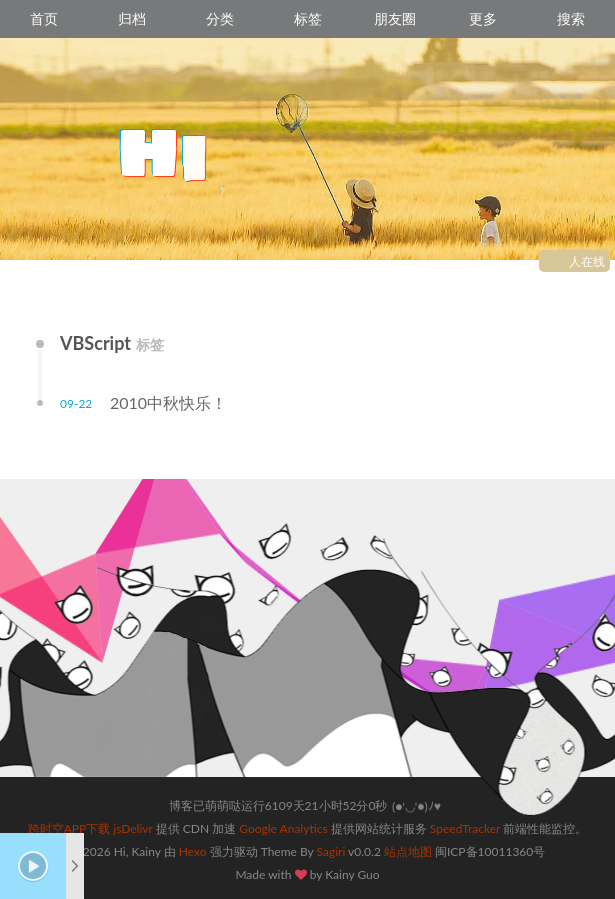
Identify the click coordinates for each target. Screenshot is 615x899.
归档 (132, 18)
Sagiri (331, 851)
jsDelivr (132, 828)
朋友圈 (395, 18)
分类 (220, 18)
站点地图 (408, 851)
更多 (483, 18)
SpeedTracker (465, 828)
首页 (44, 18)
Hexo (193, 851)
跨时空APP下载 (69, 828)
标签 (308, 18)
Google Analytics (283, 828)
